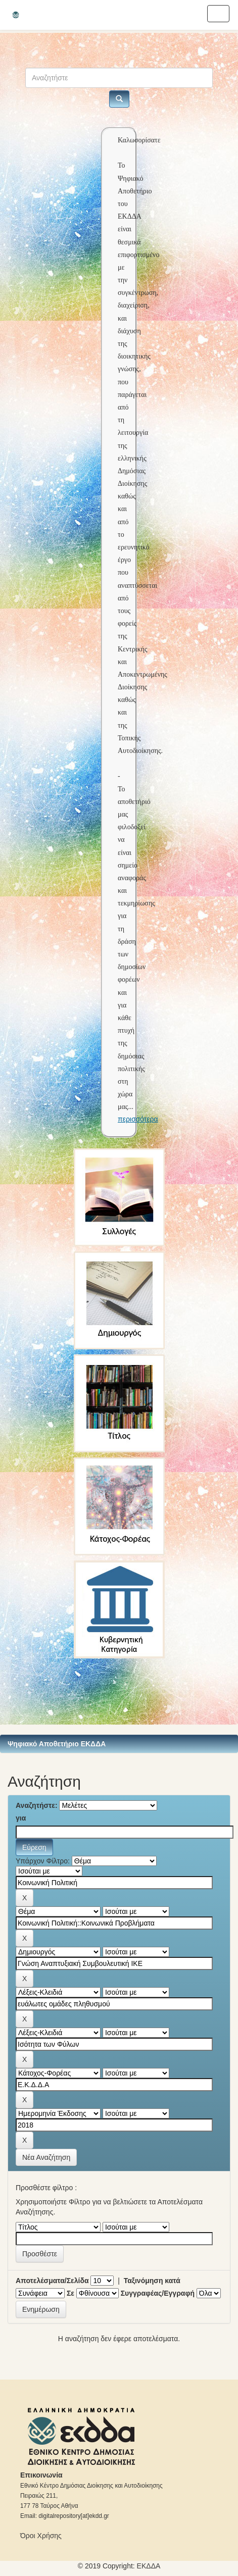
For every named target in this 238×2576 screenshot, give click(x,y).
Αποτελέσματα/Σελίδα (52, 2281)
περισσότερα (138, 1119)
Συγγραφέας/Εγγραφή (158, 2293)
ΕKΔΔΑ (149, 2566)
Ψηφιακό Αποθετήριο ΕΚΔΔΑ (57, 1744)
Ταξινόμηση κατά (152, 2281)
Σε (70, 2293)
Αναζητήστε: (37, 1805)
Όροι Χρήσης (41, 2536)
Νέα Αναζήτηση (46, 2157)
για (21, 1818)
